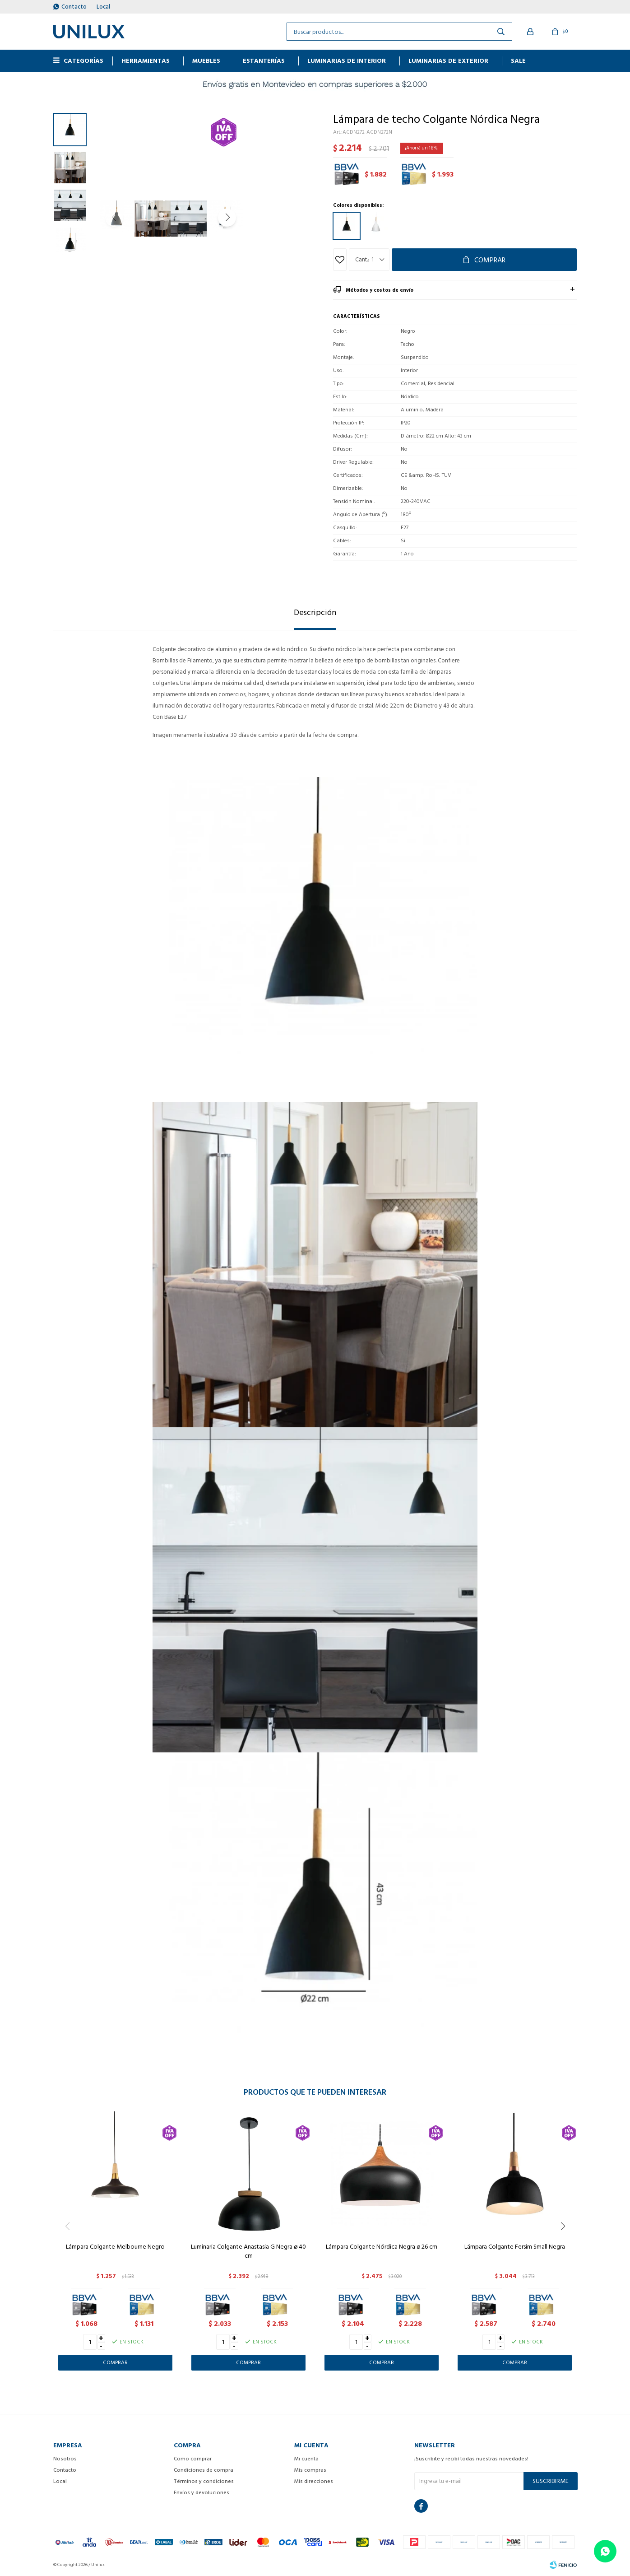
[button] (290, 218)
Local (103, 7)
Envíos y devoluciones (201, 2492)
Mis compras (310, 2470)
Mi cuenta (306, 2459)
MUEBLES (206, 61)
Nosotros (65, 2459)
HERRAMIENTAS (145, 61)
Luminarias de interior (346, 61)
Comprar (489, 260)
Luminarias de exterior (448, 61)
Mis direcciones (313, 2481)
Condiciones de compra (203, 2470)
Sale (518, 61)
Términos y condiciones (204, 2481)
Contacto (74, 7)
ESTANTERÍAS (264, 61)
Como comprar (193, 2459)
